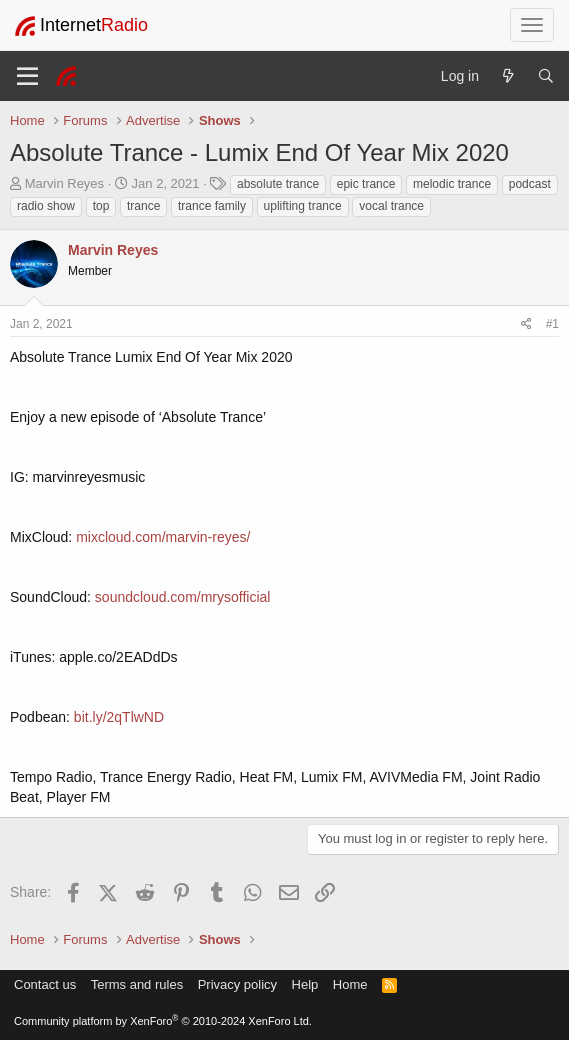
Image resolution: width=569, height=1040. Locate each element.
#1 (552, 324)
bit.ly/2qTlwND (119, 717)
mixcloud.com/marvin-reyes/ (163, 537)
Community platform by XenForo (163, 1021)
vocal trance (391, 206)
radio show (46, 206)
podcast (530, 184)
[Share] (526, 324)
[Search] (546, 76)
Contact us (45, 984)
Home (350, 984)
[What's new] (508, 76)
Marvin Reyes (64, 183)
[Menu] (27, 76)
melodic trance (452, 184)
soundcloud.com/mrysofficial (183, 597)
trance (143, 206)
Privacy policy (237, 984)
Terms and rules (137, 984)
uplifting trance (303, 206)
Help (305, 984)
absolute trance (278, 184)
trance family (212, 206)
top (101, 206)
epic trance (366, 184)
